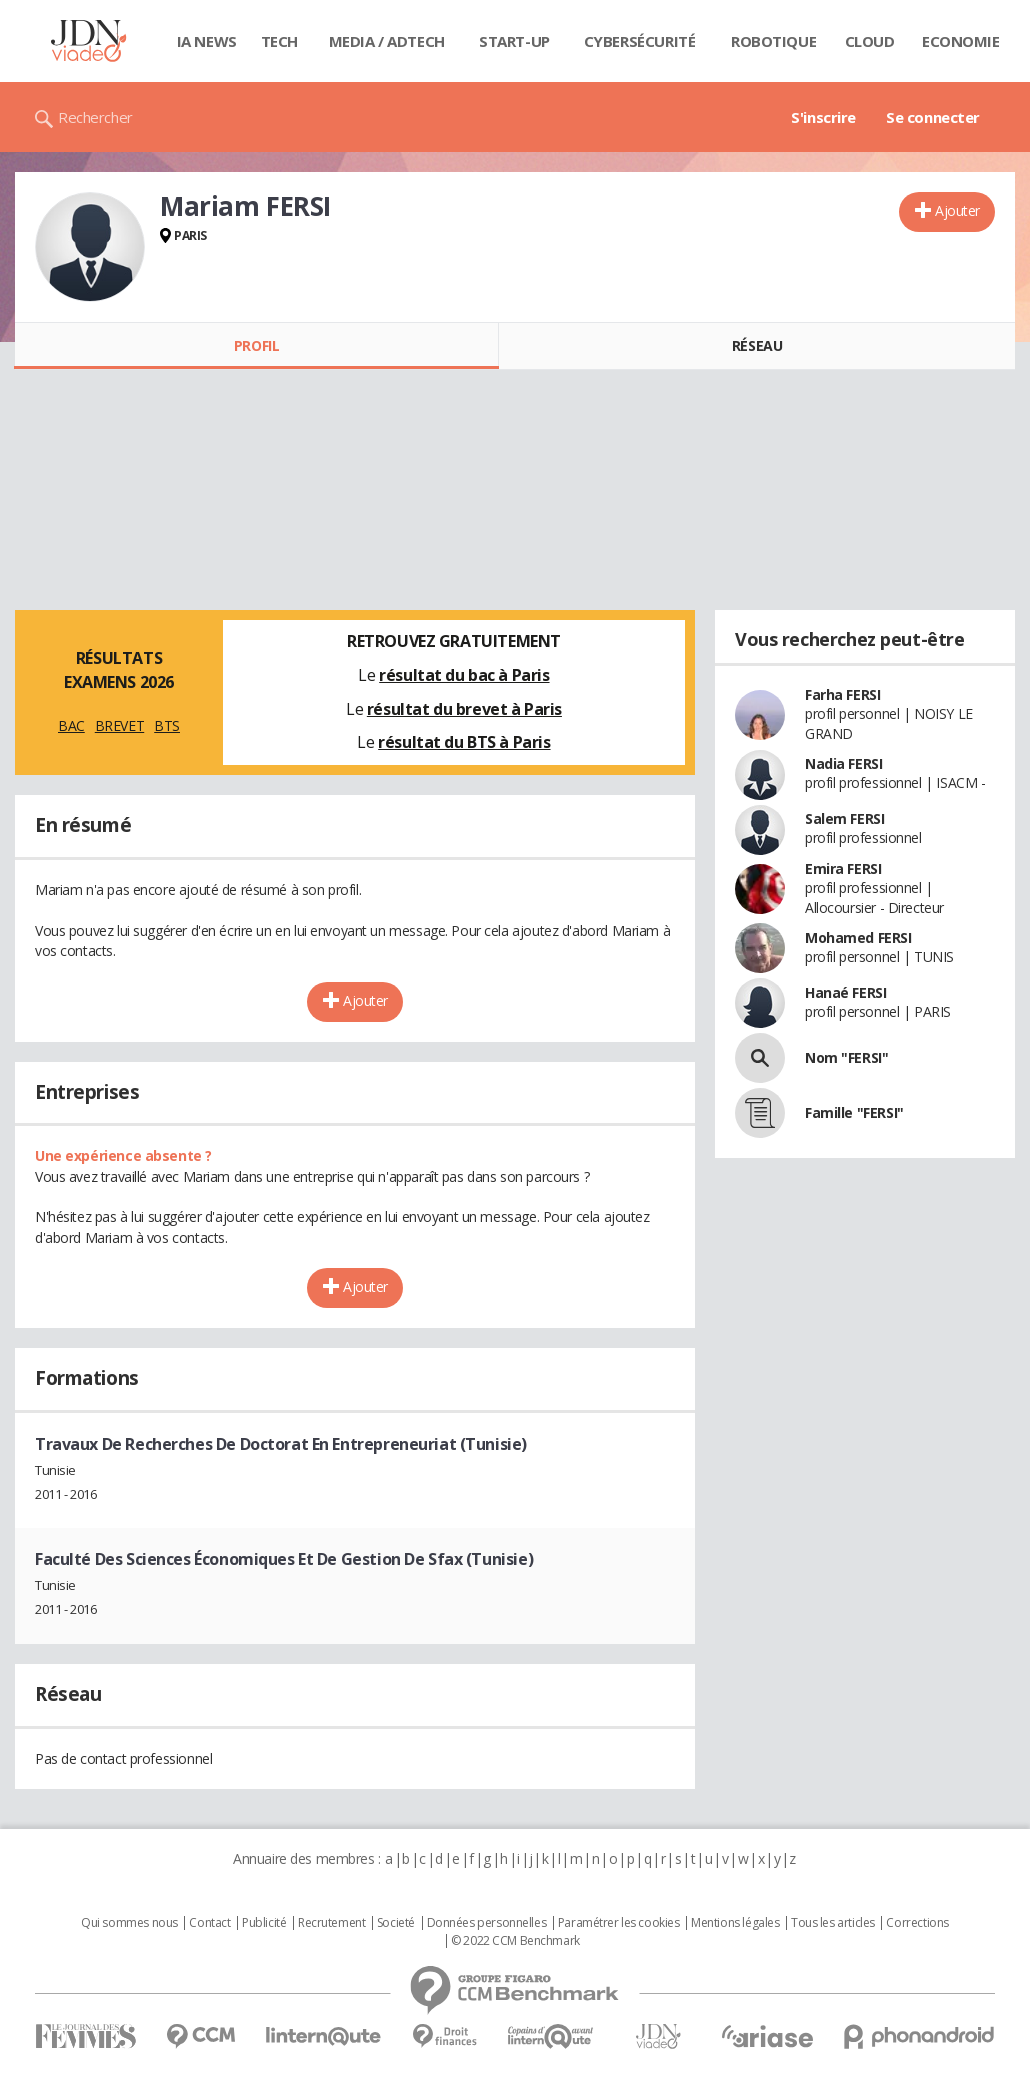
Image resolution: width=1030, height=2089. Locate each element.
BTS (167, 725)
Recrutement (331, 1923)
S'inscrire (823, 117)
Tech (279, 41)
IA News (207, 41)
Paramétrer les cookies (619, 1923)
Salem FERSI (844, 818)
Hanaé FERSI (845, 992)
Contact (209, 1923)
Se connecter (933, 117)
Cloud (870, 41)
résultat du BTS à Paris (464, 742)
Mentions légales (735, 1923)
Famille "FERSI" (854, 1112)
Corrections (917, 1923)
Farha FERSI (842, 694)
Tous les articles (833, 1923)
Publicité (264, 1923)
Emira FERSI (843, 868)
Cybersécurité (640, 41)
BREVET (119, 725)
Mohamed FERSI (858, 937)
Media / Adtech (387, 41)
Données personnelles (487, 1923)
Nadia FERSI (843, 763)
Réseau (757, 345)
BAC (71, 725)
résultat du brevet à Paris (464, 709)
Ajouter (957, 210)
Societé (396, 1923)
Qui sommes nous (129, 1923)
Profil (256, 345)
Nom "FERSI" (846, 1057)
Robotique (773, 41)
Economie (961, 41)
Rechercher (95, 117)
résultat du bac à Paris (464, 675)
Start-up (514, 41)
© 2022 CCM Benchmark (515, 1941)
